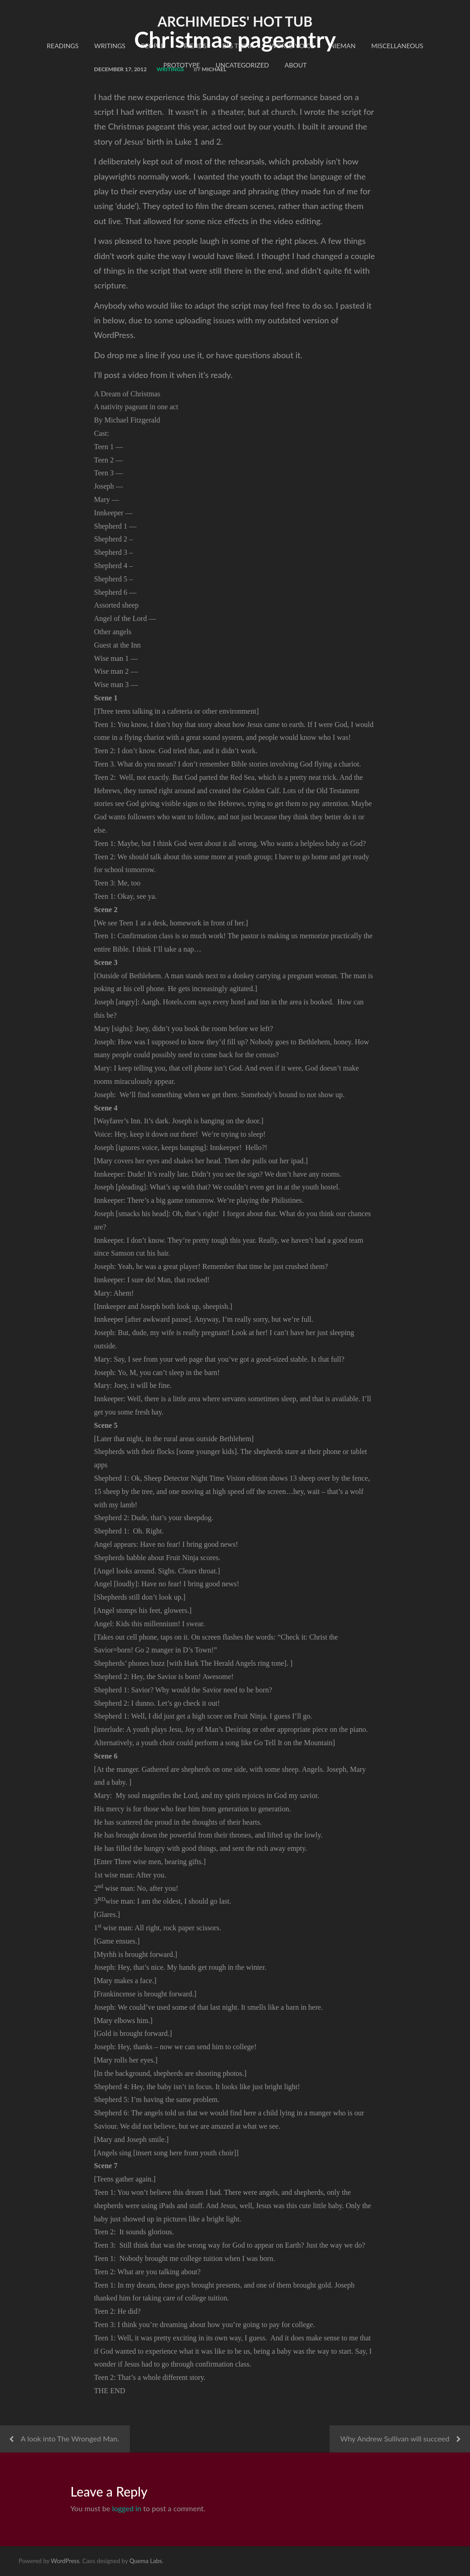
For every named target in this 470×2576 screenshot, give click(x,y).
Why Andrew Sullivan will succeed (394, 2438)
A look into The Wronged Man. (70, 2438)
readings (62, 46)
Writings (109, 46)
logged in (126, 2508)
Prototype (181, 65)
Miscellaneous (397, 46)
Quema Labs (145, 2561)
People (152, 46)
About (296, 65)
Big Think (238, 46)
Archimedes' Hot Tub (235, 21)
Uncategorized (242, 65)
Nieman (343, 46)
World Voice (292, 46)
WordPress (65, 2561)
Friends (193, 46)
